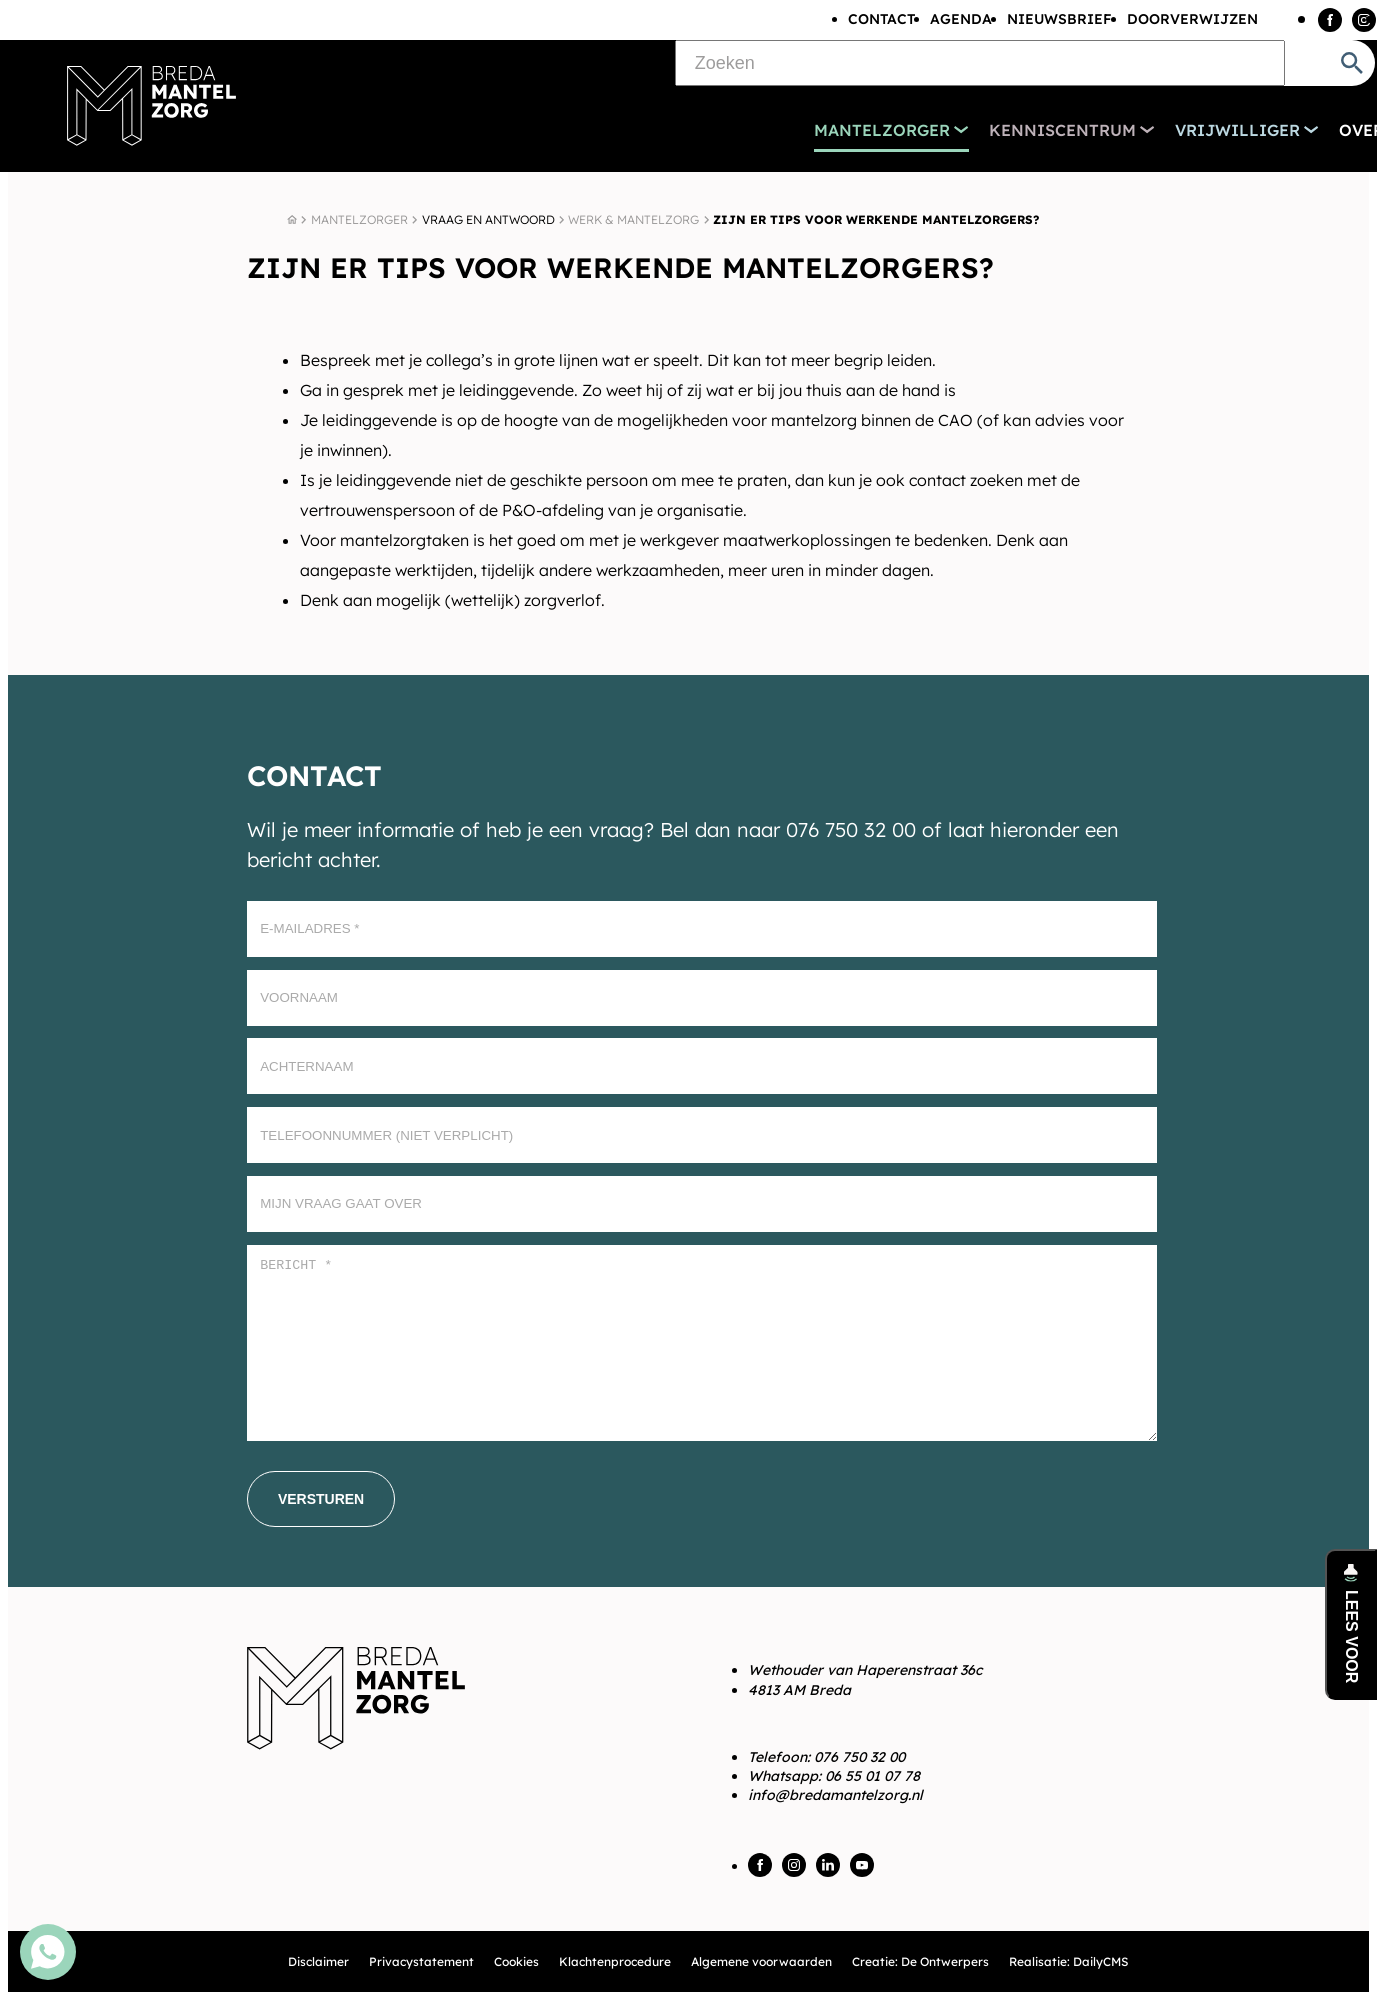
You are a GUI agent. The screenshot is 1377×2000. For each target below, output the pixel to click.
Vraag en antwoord (488, 219)
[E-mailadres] (702, 929)
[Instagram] (1364, 20)
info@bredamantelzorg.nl (835, 1795)
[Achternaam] (702, 1066)
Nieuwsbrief (1059, 19)
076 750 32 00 (859, 1757)
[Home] (292, 220)
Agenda (961, 19)
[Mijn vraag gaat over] (702, 1204)
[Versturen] (321, 1499)
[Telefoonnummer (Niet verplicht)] (702, 1135)
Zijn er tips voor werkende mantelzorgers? (876, 219)
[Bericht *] (702, 1343)
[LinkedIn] (828, 1865)
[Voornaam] (702, 998)
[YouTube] (862, 1865)
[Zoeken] (980, 63)
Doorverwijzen (1192, 19)
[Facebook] (1330, 20)
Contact (881, 19)
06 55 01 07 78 (872, 1776)
